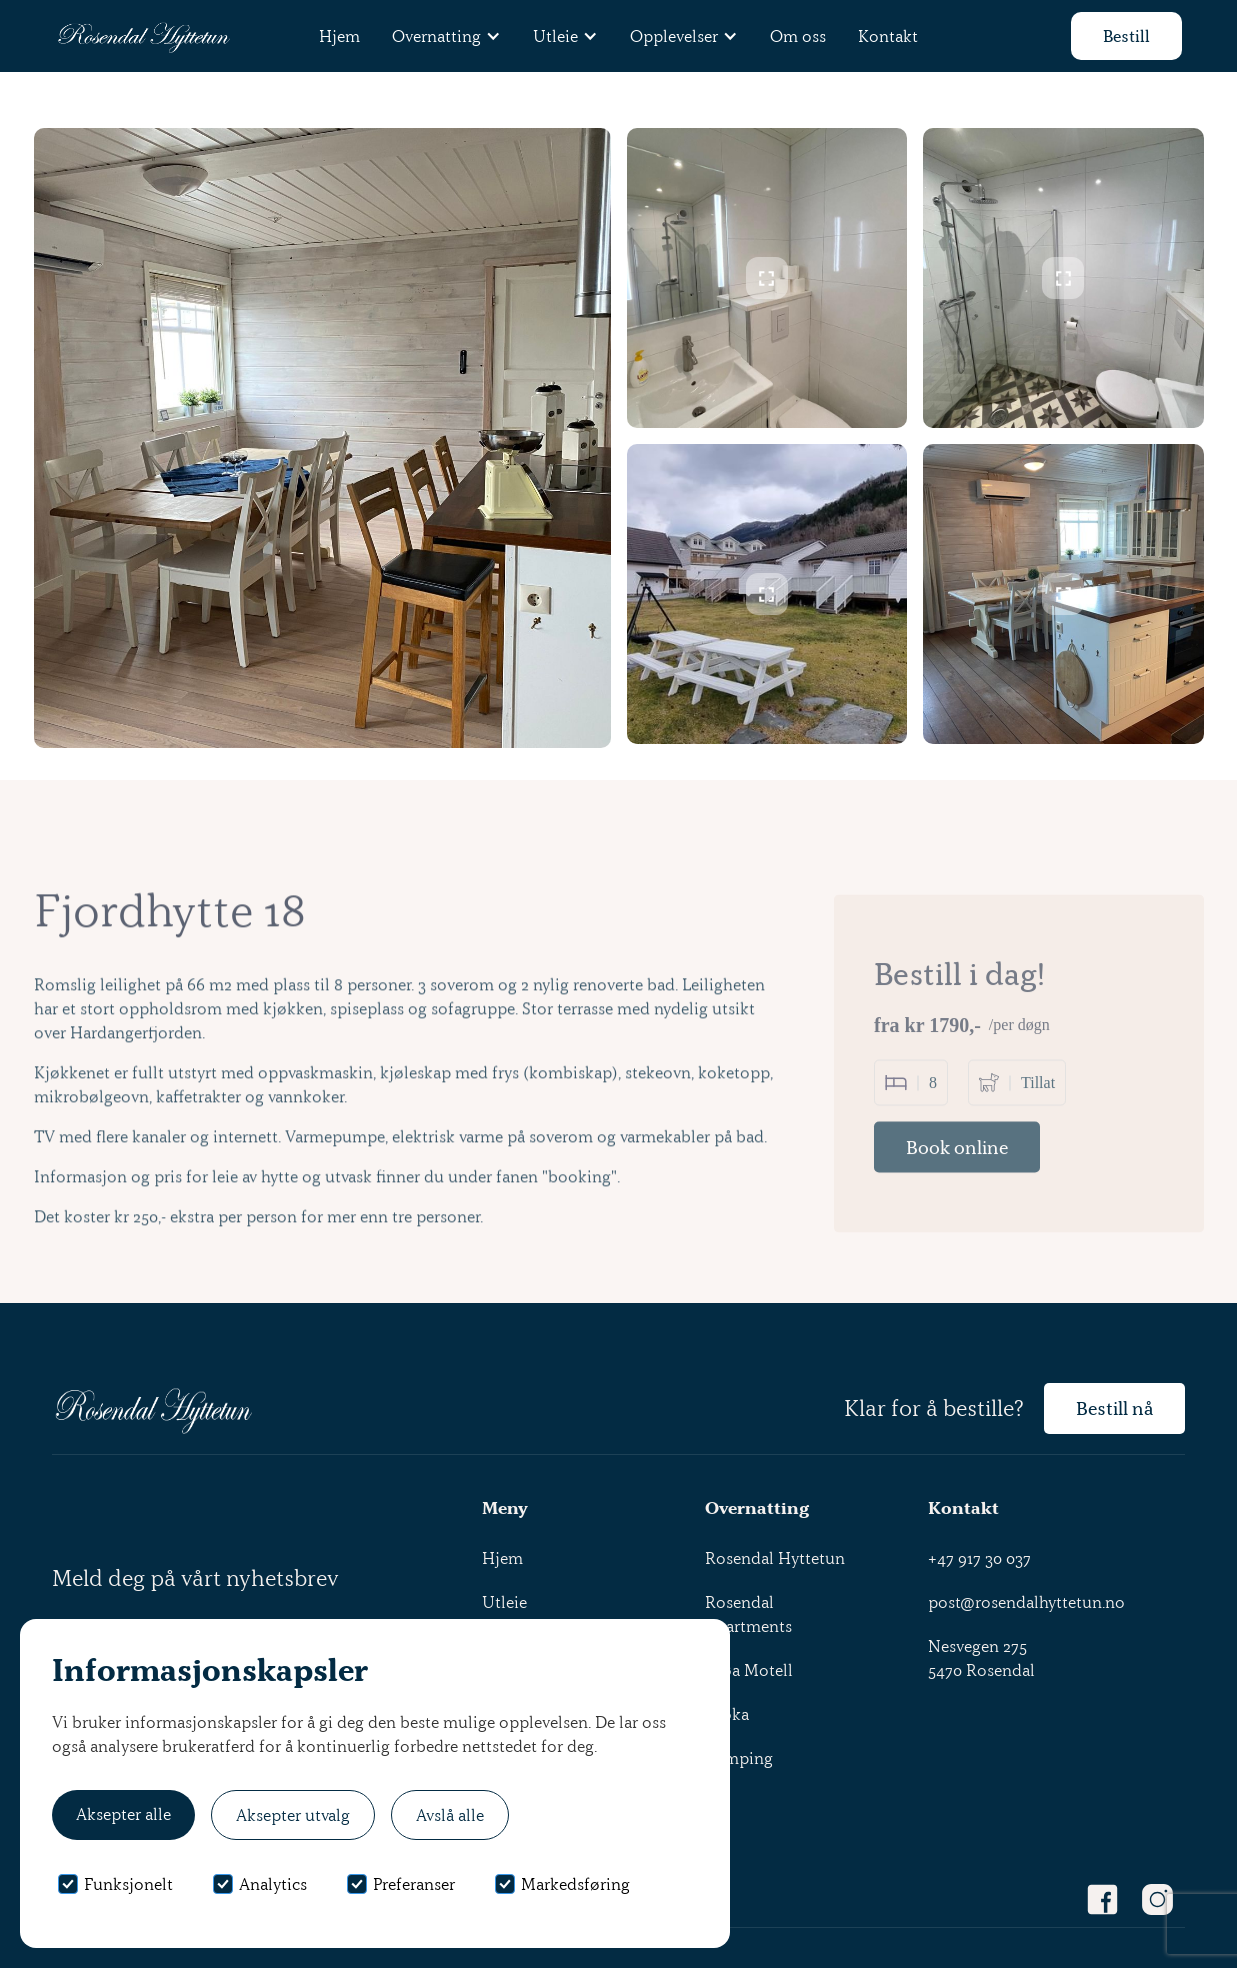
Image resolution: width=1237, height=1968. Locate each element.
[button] (446, 36)
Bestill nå (1114, 1408)
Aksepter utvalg (293, 1815)
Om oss (798, 36)
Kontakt (888, 36)
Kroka (727, 1714)
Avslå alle (450, 1815)
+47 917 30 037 (979, 1558)
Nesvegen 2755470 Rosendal (981, 1658)
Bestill (1126, 36)
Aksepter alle (123, 1814)
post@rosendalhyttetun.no (1026, 1602)
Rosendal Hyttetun (775, 1558)
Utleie (504, 1602)
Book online (957, 1193)
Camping (739, 1758)
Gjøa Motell (749, 1670)
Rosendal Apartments (748, 1614)
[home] (142, 36)
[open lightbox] (767, 278)
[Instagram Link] (1157, 1899)
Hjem (339, 36)
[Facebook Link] (1102, 1899)
